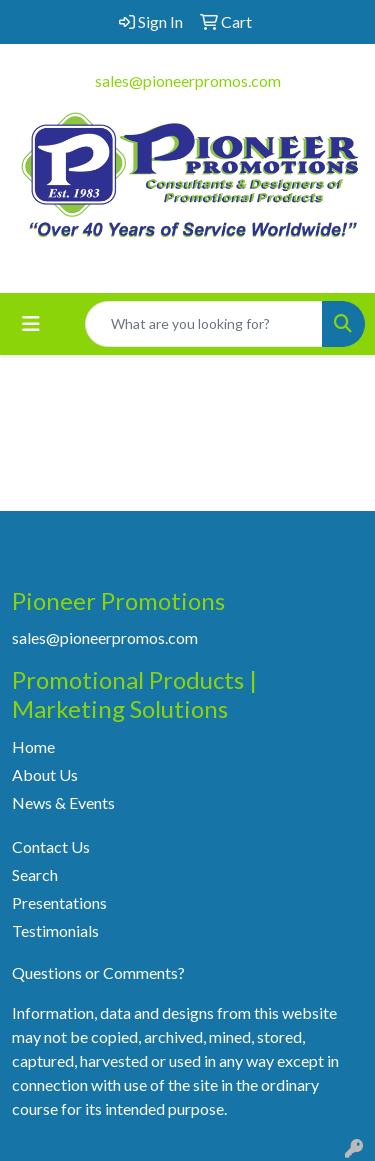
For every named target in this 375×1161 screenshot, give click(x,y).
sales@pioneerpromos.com (188, 80)
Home (33, 746)
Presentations (59, 902)
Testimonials (55, 930)
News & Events (63, 802)
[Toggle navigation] (31, 323)
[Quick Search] (204, 324)
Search (35, 874)
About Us (45, 774)
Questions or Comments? (98, 972)
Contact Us (51, 846)
